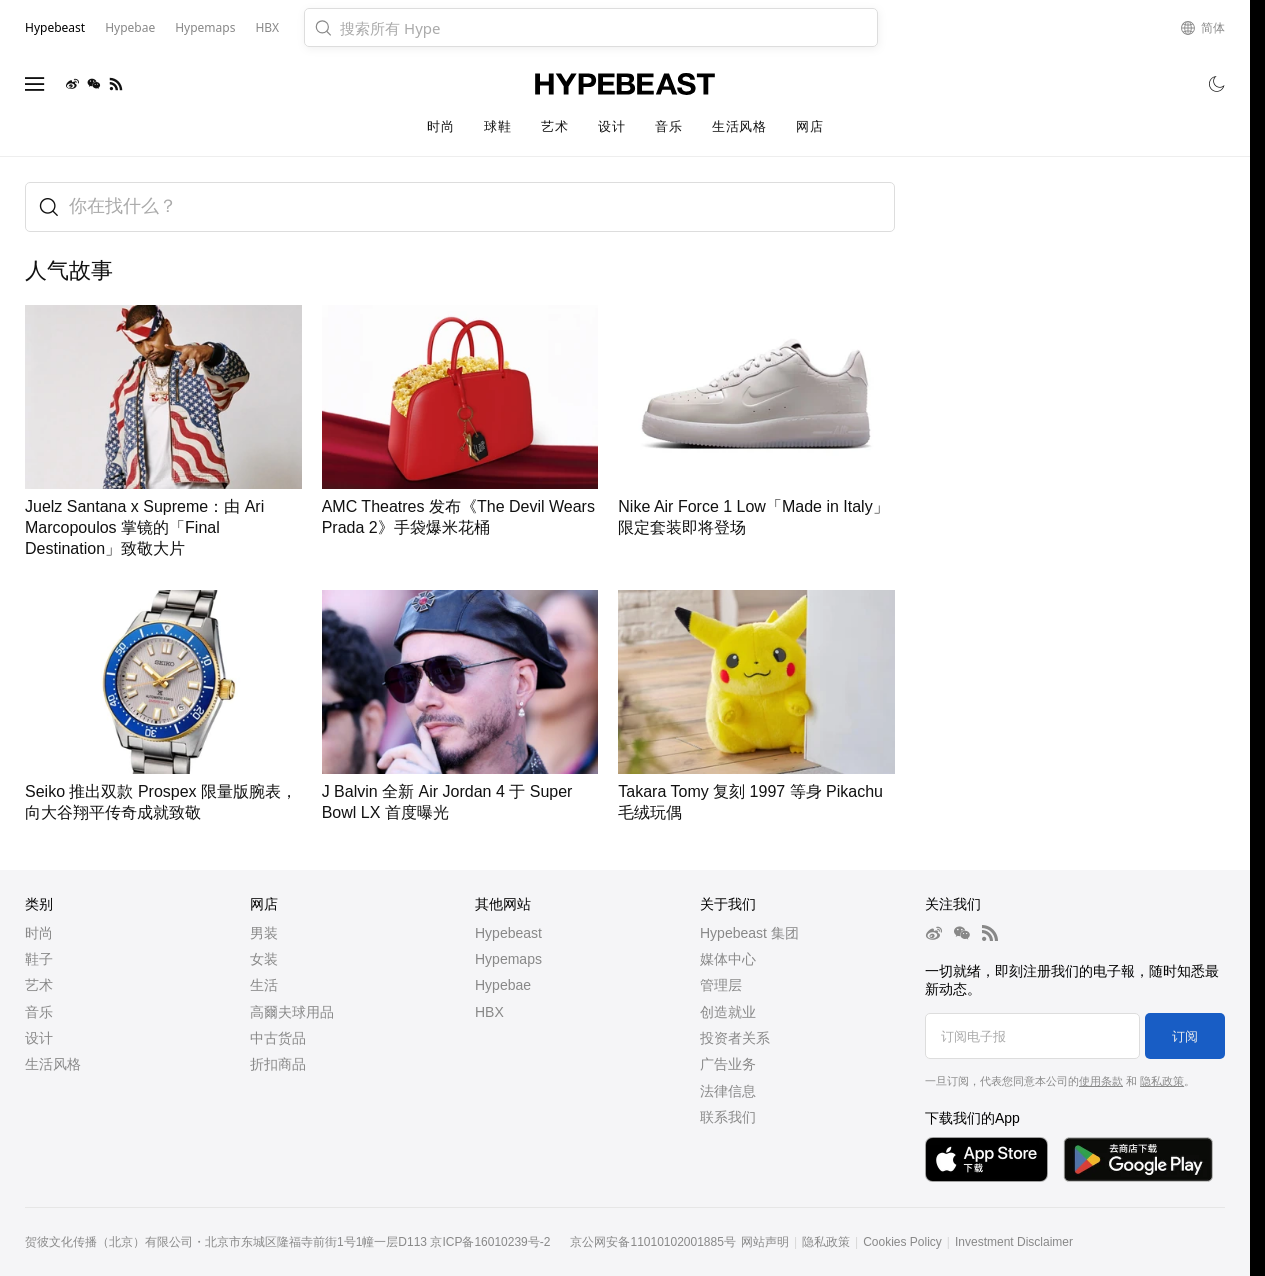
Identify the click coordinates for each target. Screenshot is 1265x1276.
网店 (809, 126)
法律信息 (728, 1091)
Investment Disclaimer (1014, 1242)
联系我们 (728, 1117)
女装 (264, 959)
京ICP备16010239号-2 (490, 1242)
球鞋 (497, 126)
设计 (611, 126)
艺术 (554, 126)
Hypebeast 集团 (749, 933)
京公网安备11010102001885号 (652, 1242)
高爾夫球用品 (292, 1012)
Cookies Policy (902, 1242)
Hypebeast (508, 933)
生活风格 (739, 126)
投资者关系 (735, 1038)
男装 (264, 933)
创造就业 (728, 1012)
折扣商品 (278, 1064)
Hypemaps (508, 959)
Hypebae (503, 985)
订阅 (1185, 1036)
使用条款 (1101, 1081)
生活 (264, 985)
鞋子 (39, 959)
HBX (489, 1012)
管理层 (721, 985)
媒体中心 (728, 959)
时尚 (440, 126)
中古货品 (278, 1038)
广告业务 (728, 1064)
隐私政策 (1162, 1081)
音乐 (668, 126)
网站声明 (765, 1242)
